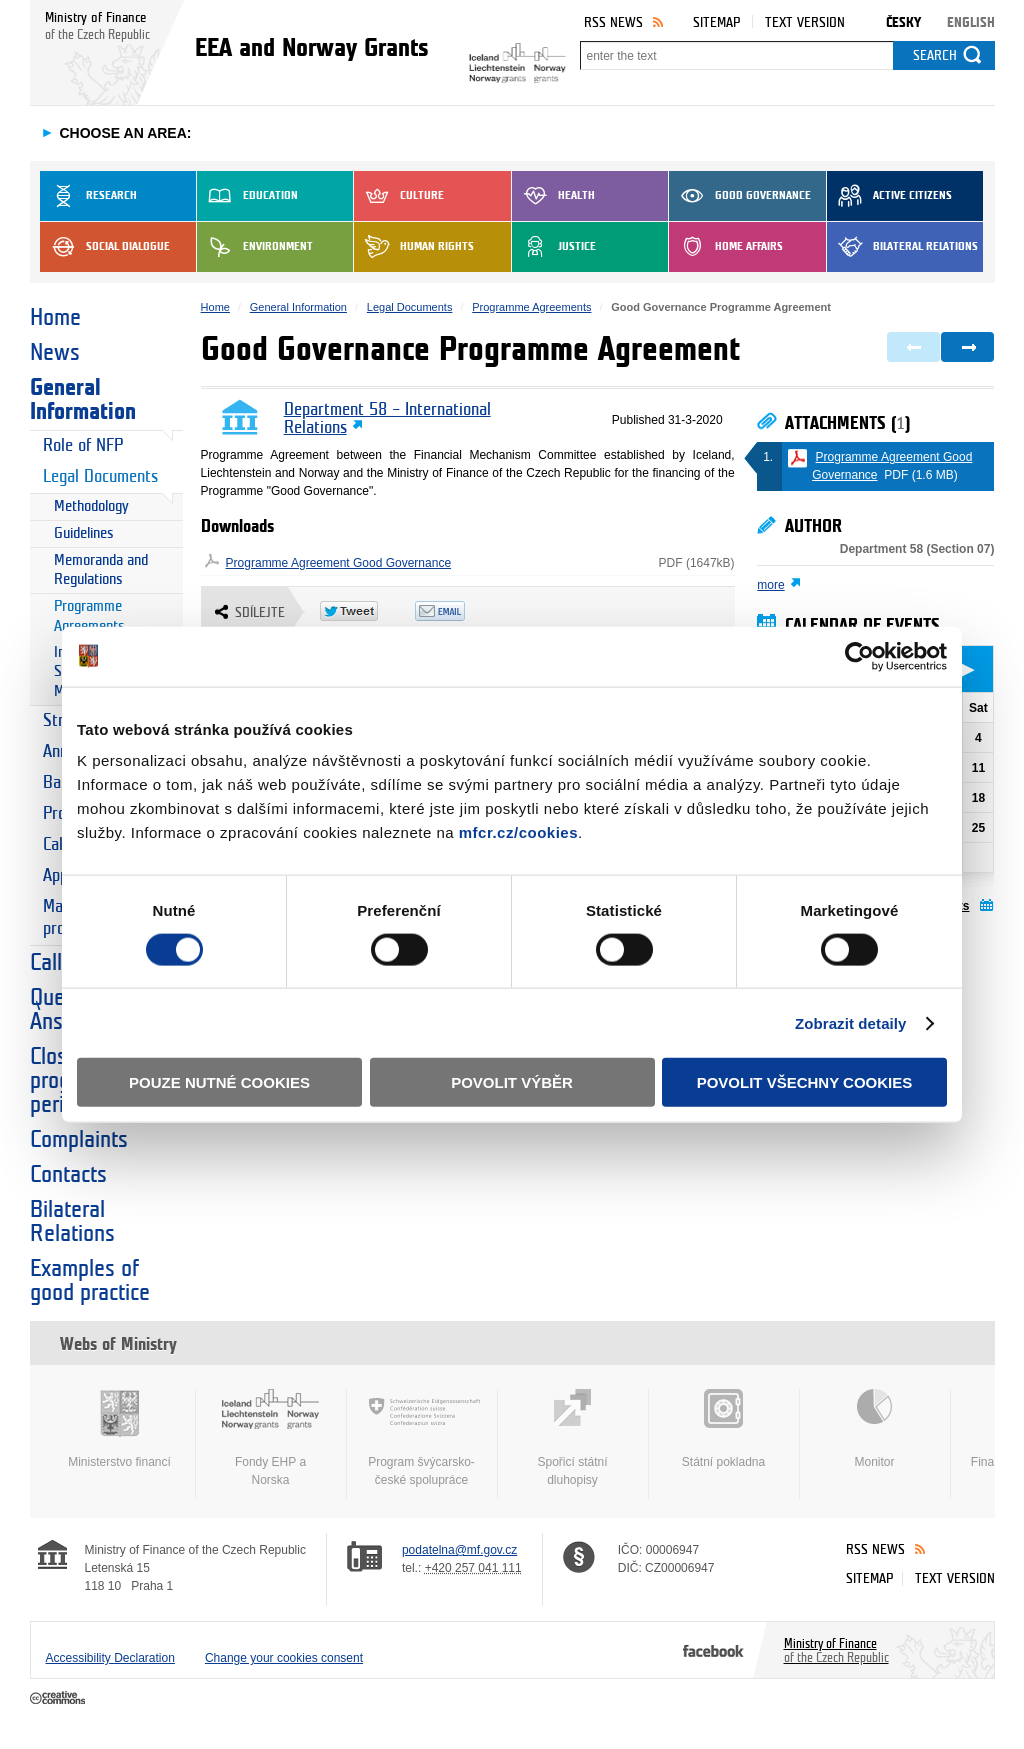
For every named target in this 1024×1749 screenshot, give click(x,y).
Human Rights (414, 247)
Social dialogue (105, 247)
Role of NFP (83, 445)
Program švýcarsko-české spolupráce (422, 1438)
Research (88, 196)
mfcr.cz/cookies (518, 832)
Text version (805, 22)
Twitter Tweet (367, 611)
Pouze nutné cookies (219, 1082)
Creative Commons (59, 1699)
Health (553, 196)
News (55, 353)
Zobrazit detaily (851, 1022)
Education (247, 196)
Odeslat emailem (462, 611)
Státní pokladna (724, 1429)
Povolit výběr (512, 1082)
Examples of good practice (90, 1281)
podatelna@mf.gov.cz (459, 1550)
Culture (399, 196)
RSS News (613, 22)
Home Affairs (726, 247)
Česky (903, 22)
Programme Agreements (89, 616)
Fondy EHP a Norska (271, 1438)
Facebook (713, 1650)
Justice (554, 247)
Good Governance (740, 196)
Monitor (875, 1429)
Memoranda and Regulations (101, 570)
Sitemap (716, 22)
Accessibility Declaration (110, 1658)
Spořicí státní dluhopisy (573, 1438)
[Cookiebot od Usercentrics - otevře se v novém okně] (859, 656)
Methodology (91, 506)
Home (55, 318)
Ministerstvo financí (120, 1429)
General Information (83, 400)
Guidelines (84, 533)
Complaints (79, 1140)
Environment (255, 247)
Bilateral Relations (902, 247)
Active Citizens (889, 196)
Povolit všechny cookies (805, 1082)
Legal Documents (100, 476)
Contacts (68, 1175)
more (770, 585)
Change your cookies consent (284, 1658)
